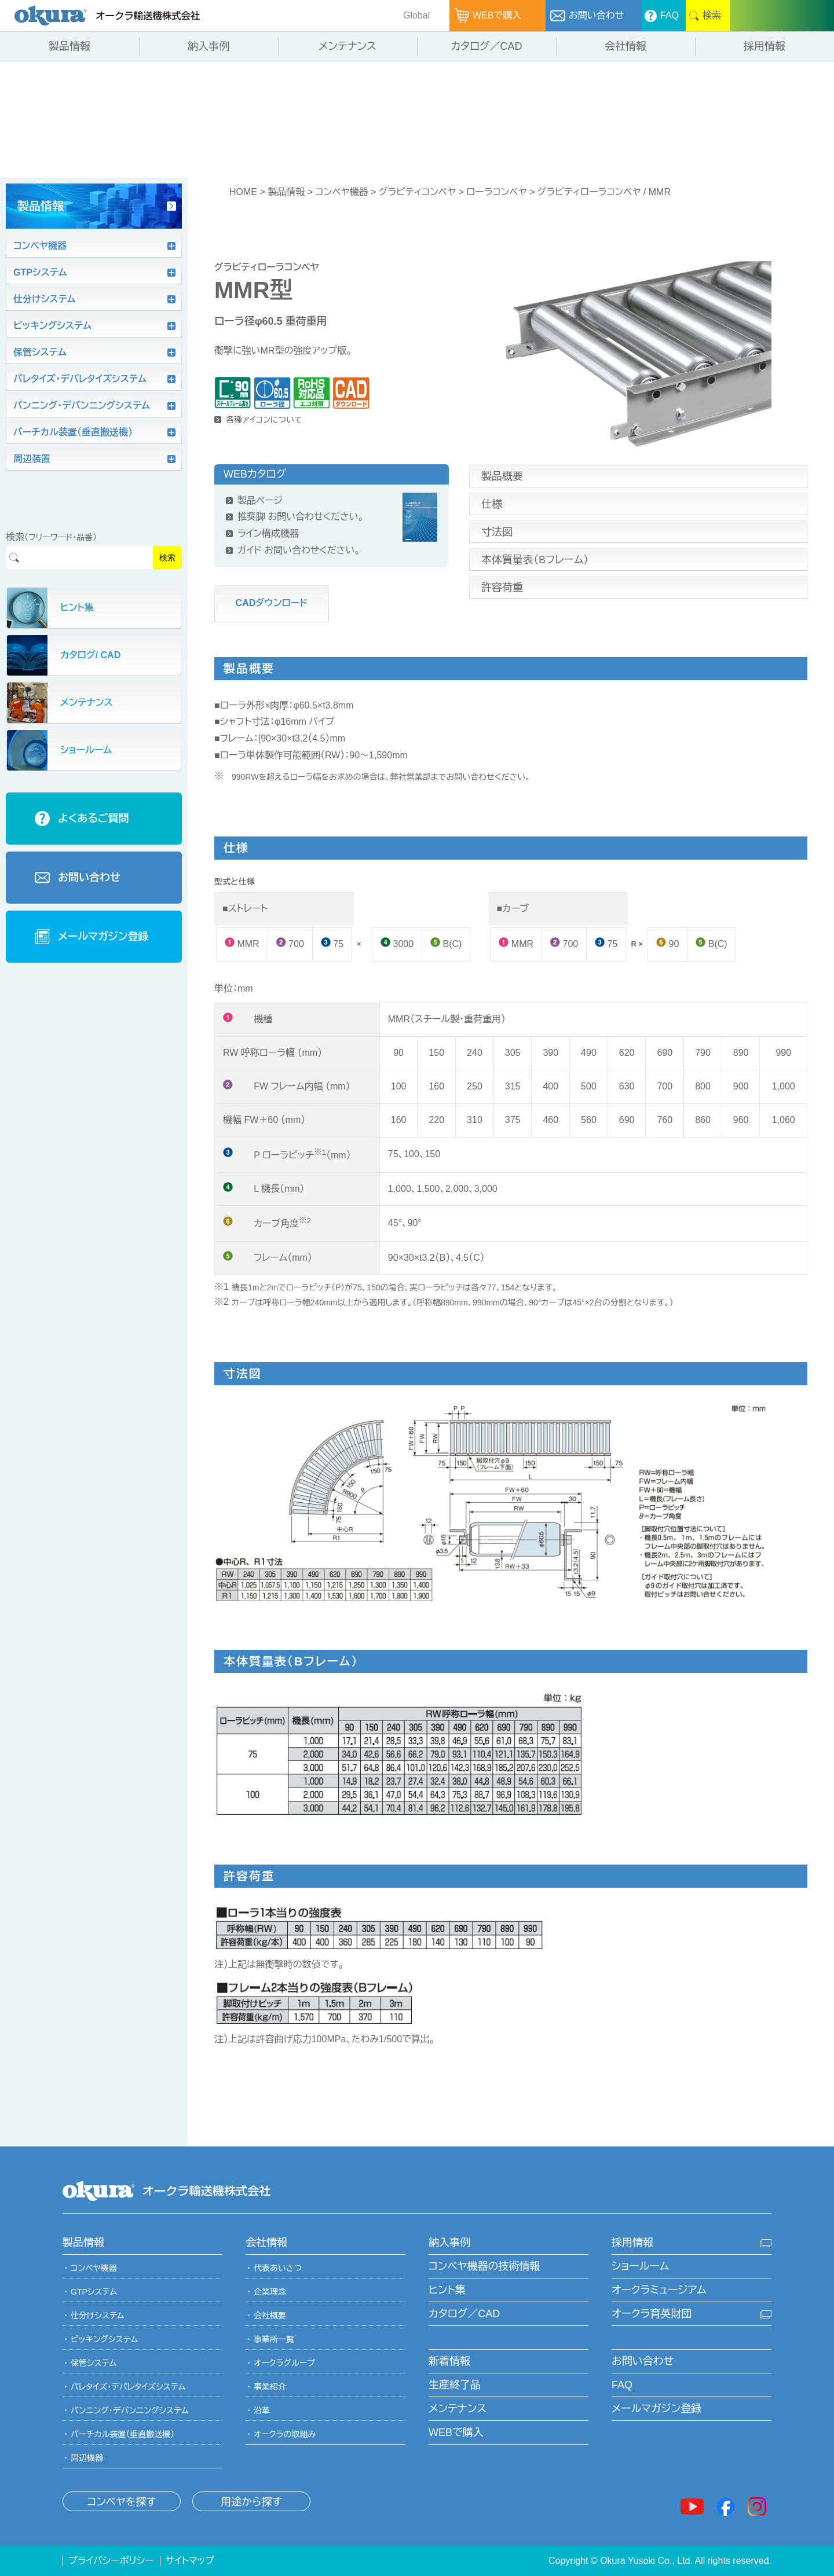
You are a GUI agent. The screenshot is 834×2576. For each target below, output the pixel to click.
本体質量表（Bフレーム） (534, 560)
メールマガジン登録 (656, 2408)
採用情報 (632, 2242)
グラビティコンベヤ (417, 192)
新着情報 (449, 2361)
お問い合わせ (643, 2361)
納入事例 (449, 2242)
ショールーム (640, 2266)
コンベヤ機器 (341, 192)
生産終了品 (455, 2385)
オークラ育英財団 (652, 2314)
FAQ (622, 2385)
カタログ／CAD (464, 2314)
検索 (167, 557)
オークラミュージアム (659, 2290)
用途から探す (251, 2502)
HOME (243, 192)
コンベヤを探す (121, 2502)
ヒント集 (447, 2290)
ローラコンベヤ (496, 192)
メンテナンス (458, 2408)
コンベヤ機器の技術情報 (484, 2266)
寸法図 (497, 532)
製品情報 (286, 192)
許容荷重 (502, 587)
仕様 (491, 504)
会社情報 (266, 2242)
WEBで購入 (456, 2432)
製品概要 (502, 476)
